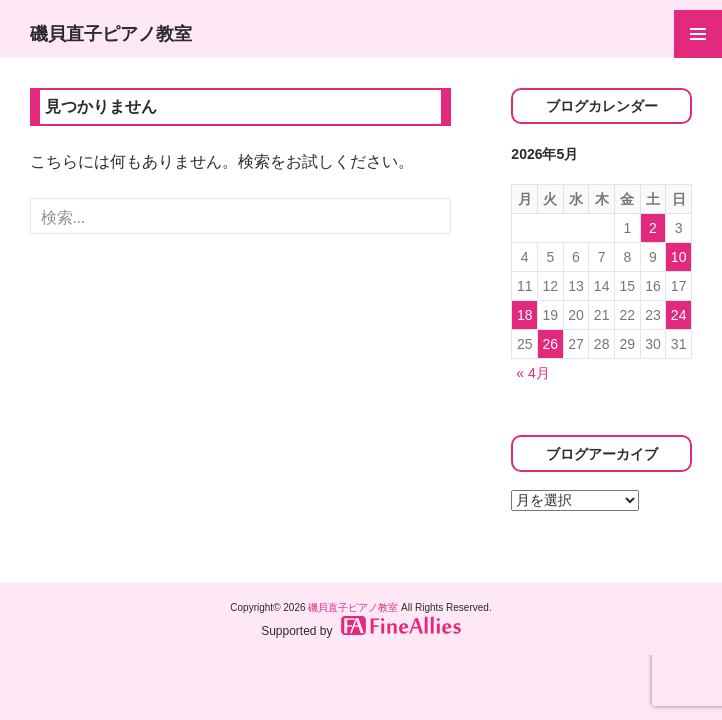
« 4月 (532, 373)
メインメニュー (698, 34)
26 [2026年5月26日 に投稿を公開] (551, 344)
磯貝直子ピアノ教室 (111, 34)
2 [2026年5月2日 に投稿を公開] (653, 228)
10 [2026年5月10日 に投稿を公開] (679, 257)
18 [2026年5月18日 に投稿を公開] (525, 315)
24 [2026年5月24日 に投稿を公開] (679, 315)
